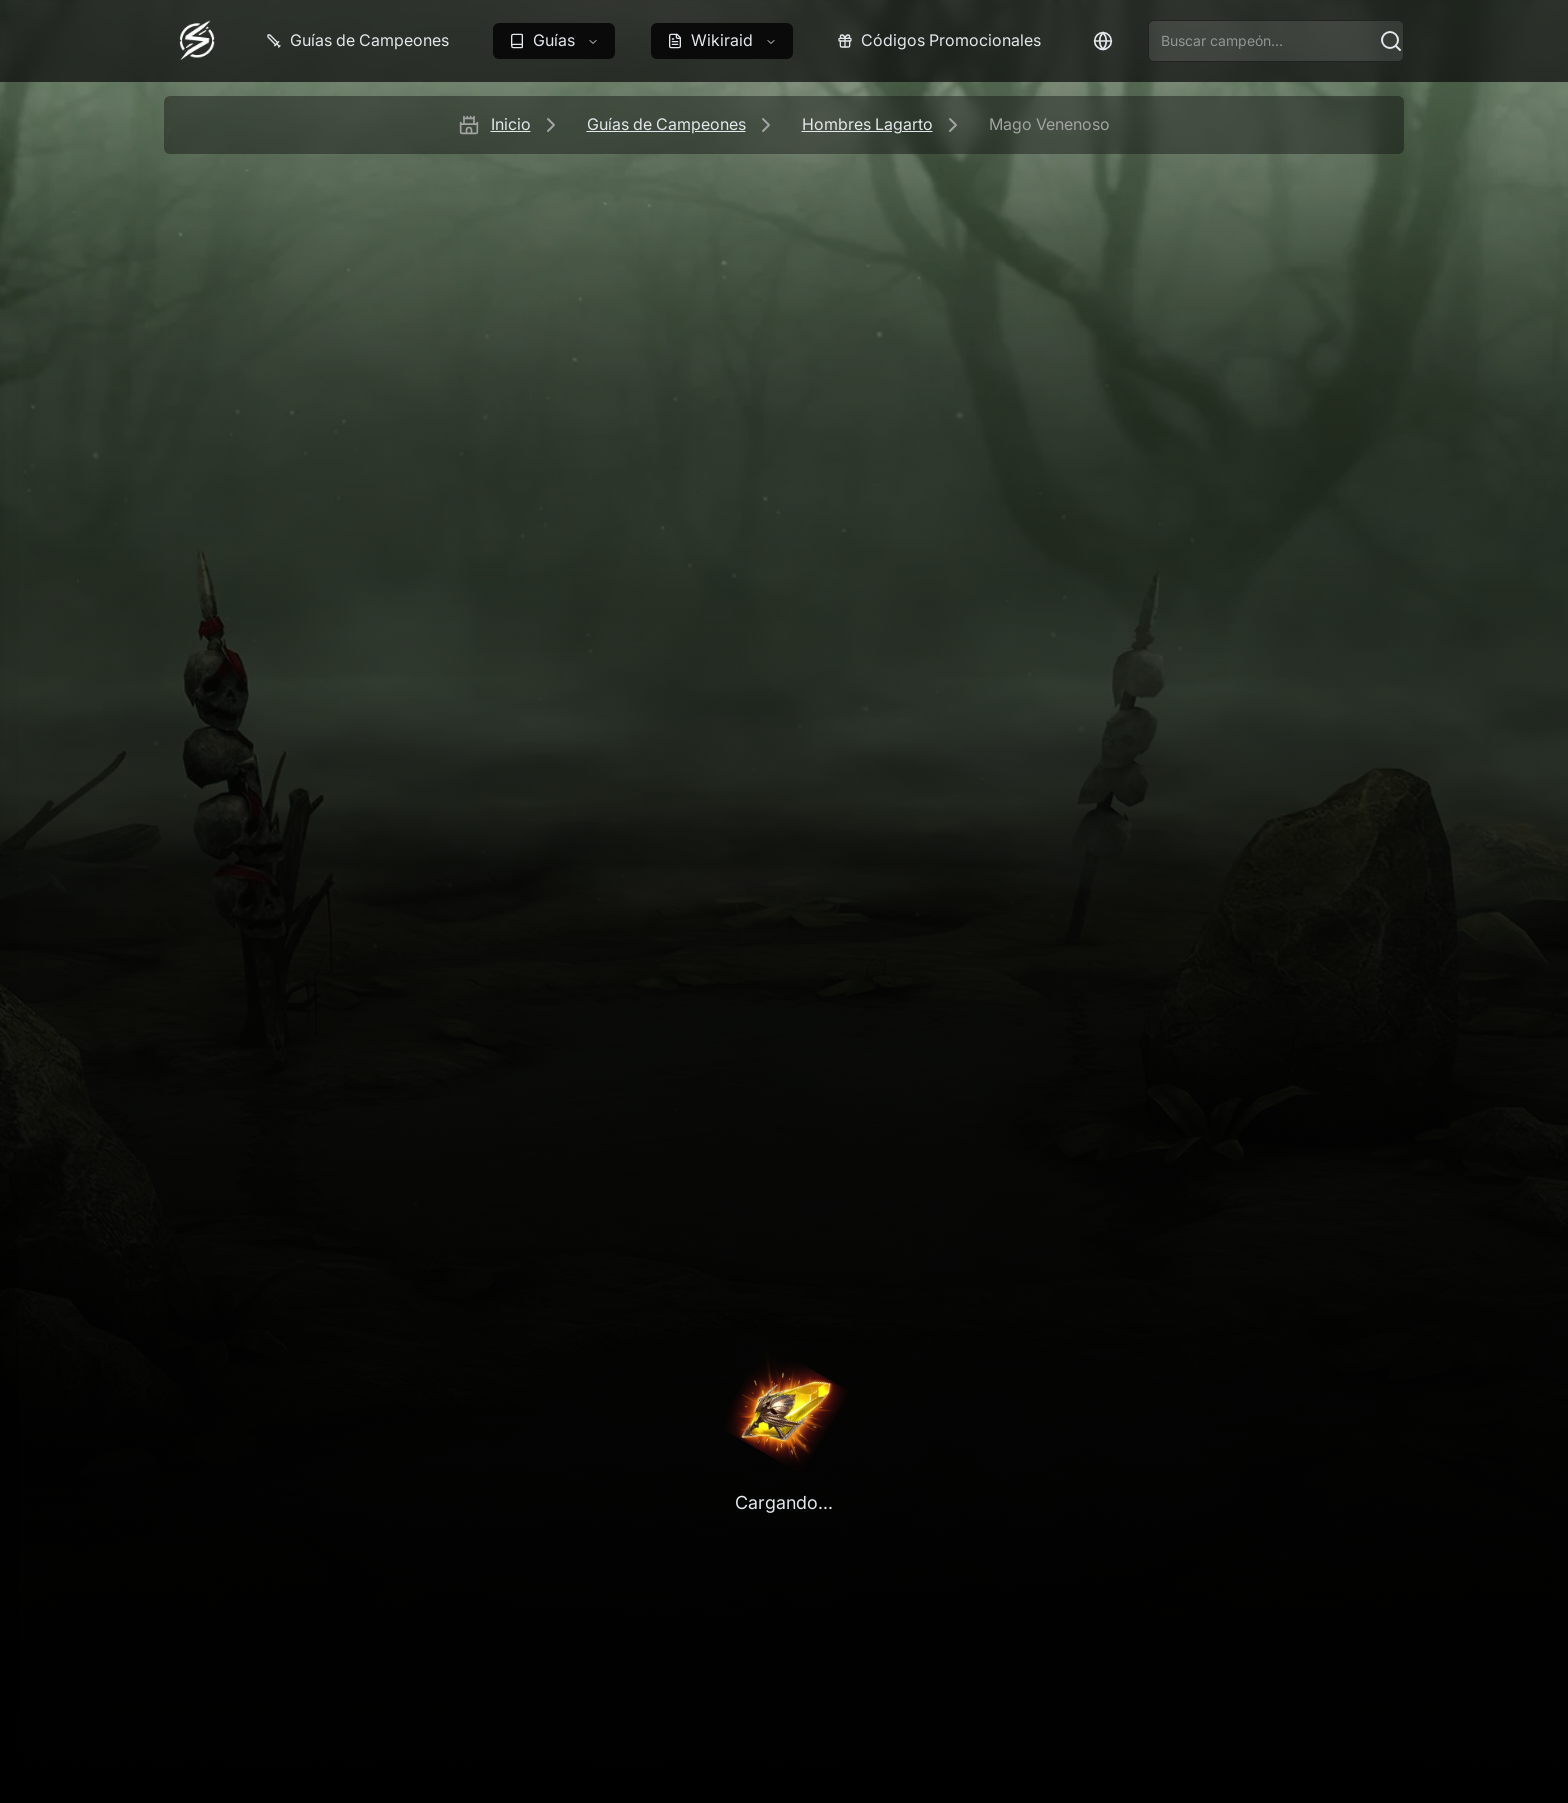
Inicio (511, 124)
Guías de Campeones (666, 124)
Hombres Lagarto (867, 124)
